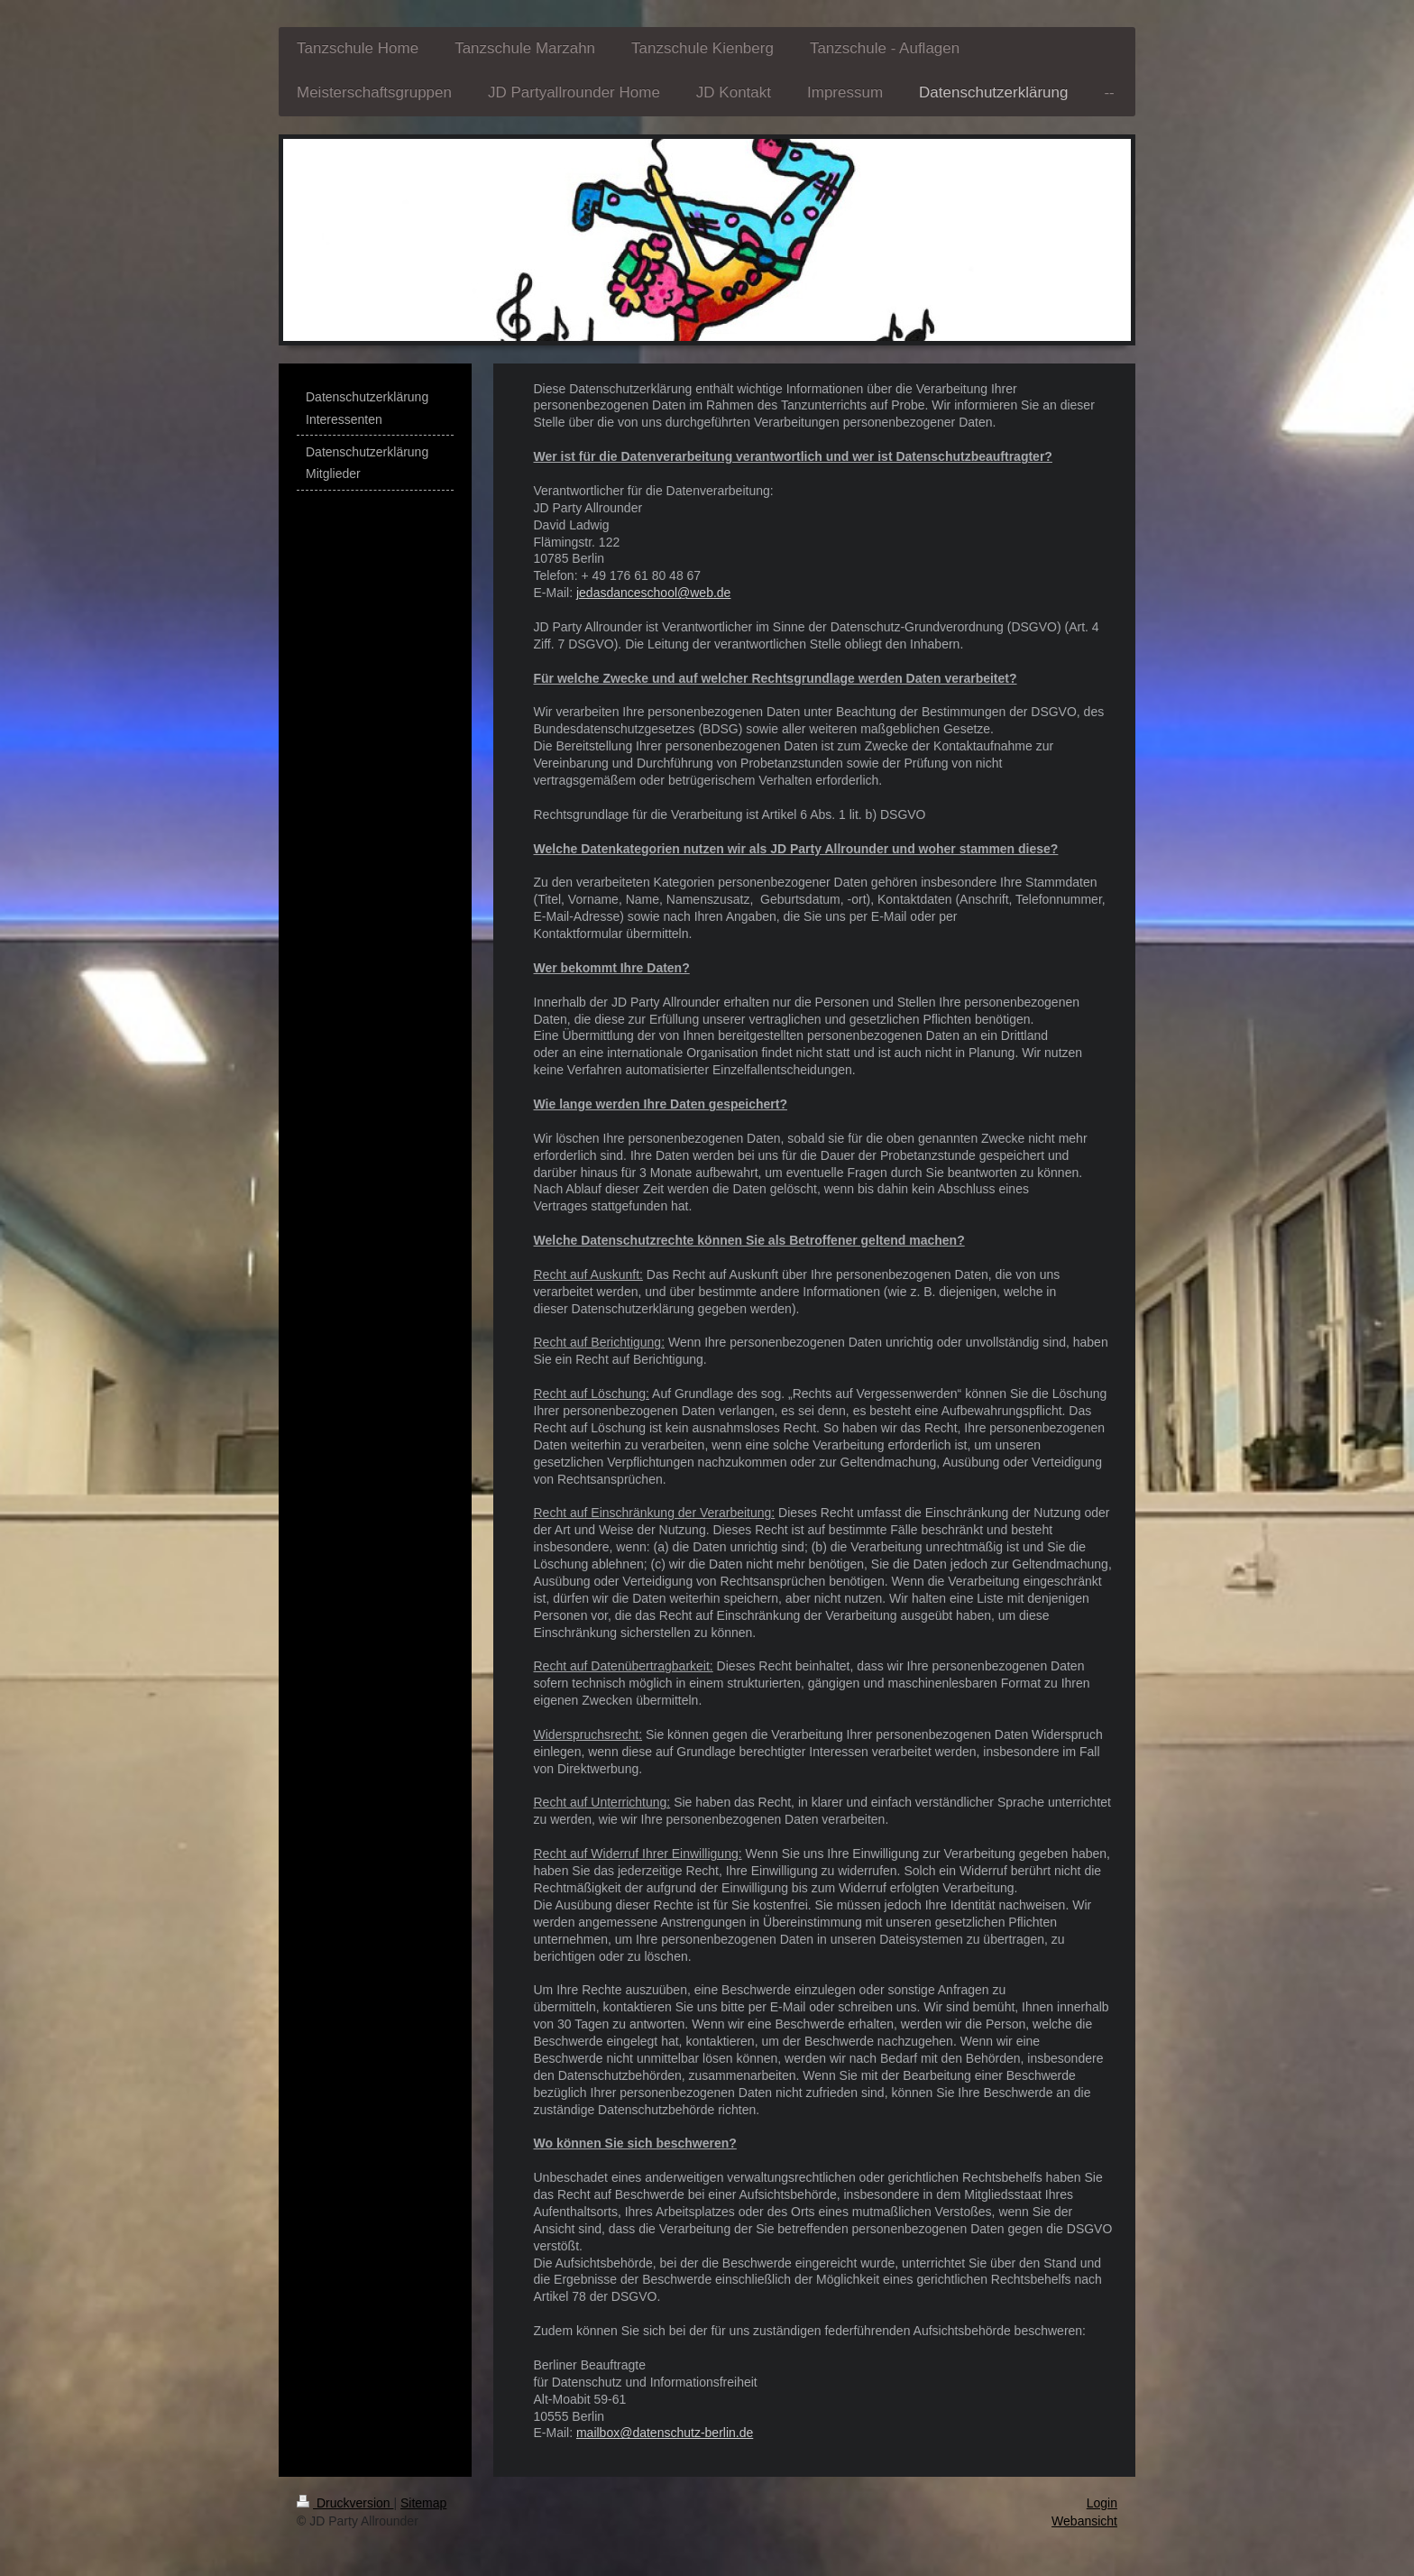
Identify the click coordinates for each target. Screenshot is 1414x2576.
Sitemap (423, 2503)
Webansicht (1084, 2521)
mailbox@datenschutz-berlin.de (664, 2432)
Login (1102, 2503)
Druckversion (345, 2503)
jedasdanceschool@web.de (653, 592)
